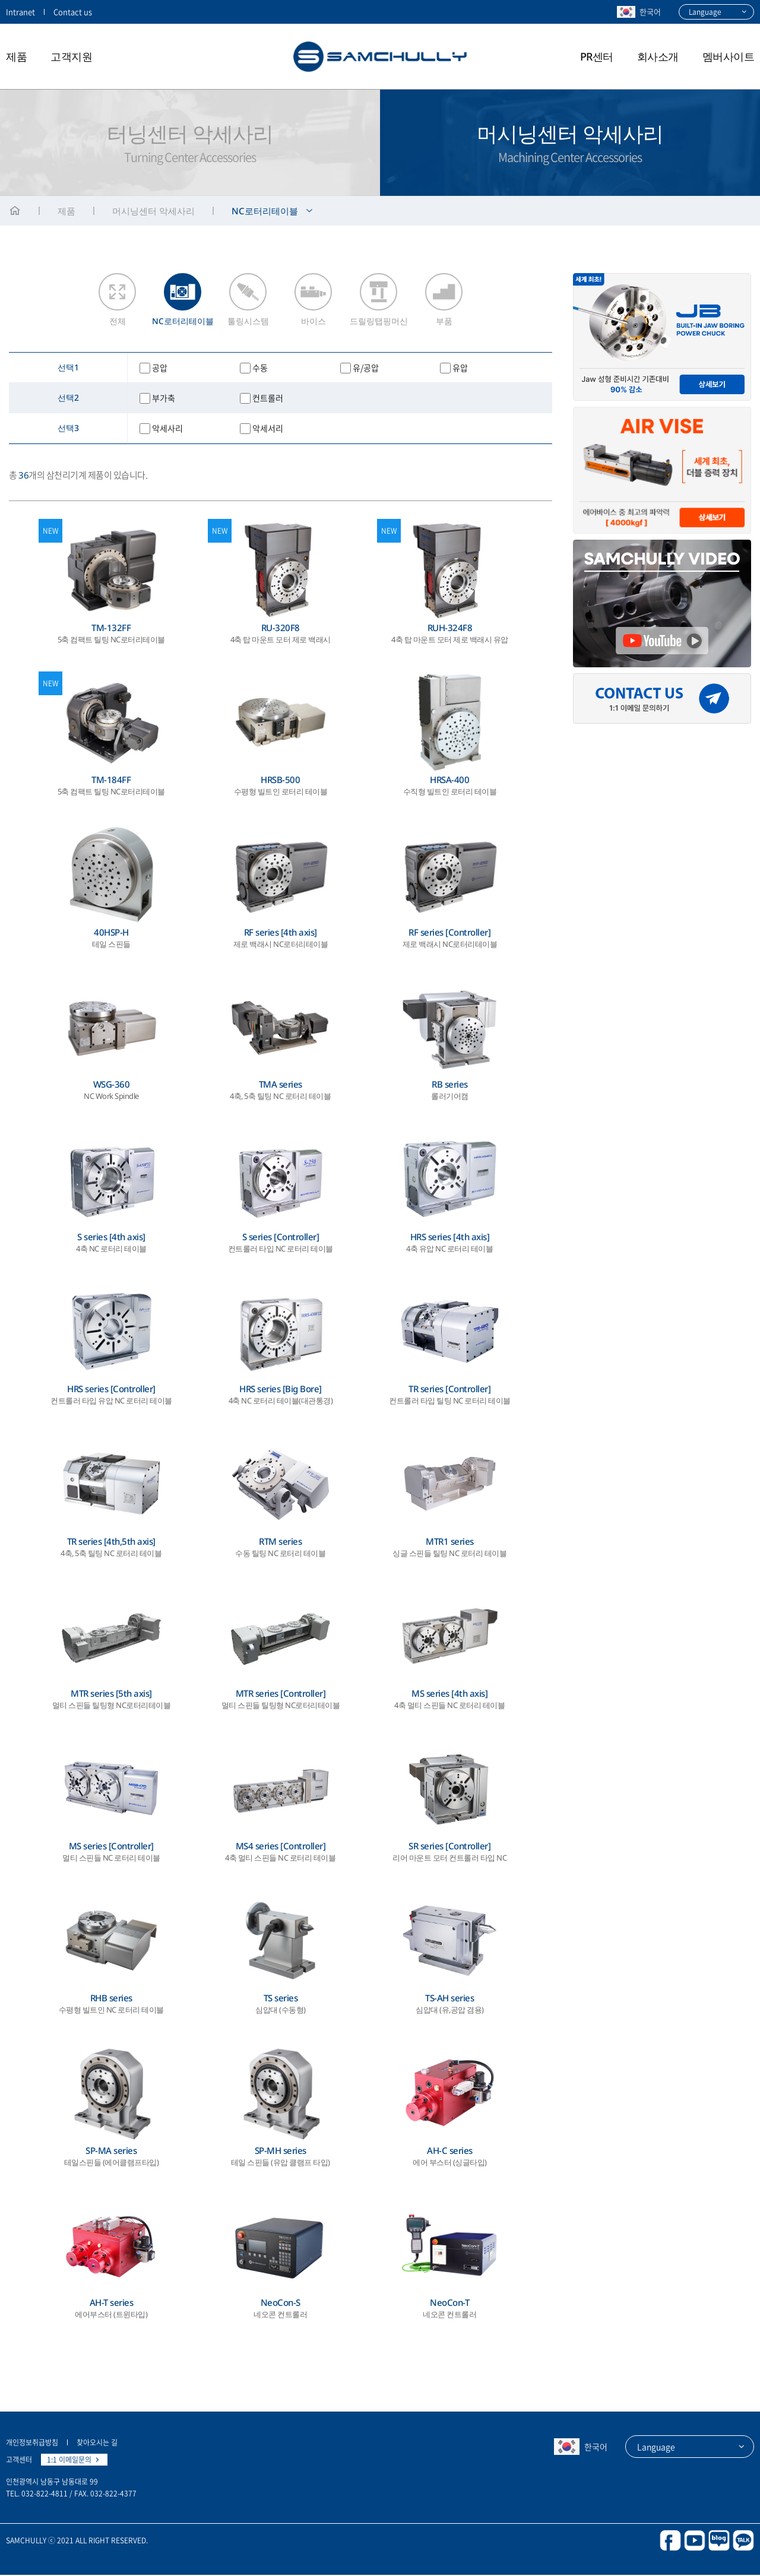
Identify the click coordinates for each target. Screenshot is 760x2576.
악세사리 (167, 429)
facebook (670, 2541)
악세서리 (267, 429)
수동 (260, 369)
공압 (159, 369)
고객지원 (71, 56)
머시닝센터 (153, 211)
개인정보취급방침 (32, 2443)
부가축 (163, 399)
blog (719, 2541)
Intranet (20, 11)
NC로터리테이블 (265, 211)
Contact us (72, 11)
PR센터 (596, 56)
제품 (16, 56)
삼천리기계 (380, 56)
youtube (694, 2541)
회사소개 (658, 56)
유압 (460, 369)
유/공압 (366, 369)
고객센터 (19, 2460)
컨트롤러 (267, 399)
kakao (743, 2541)
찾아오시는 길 (97, 2443)
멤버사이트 (728, 56)
